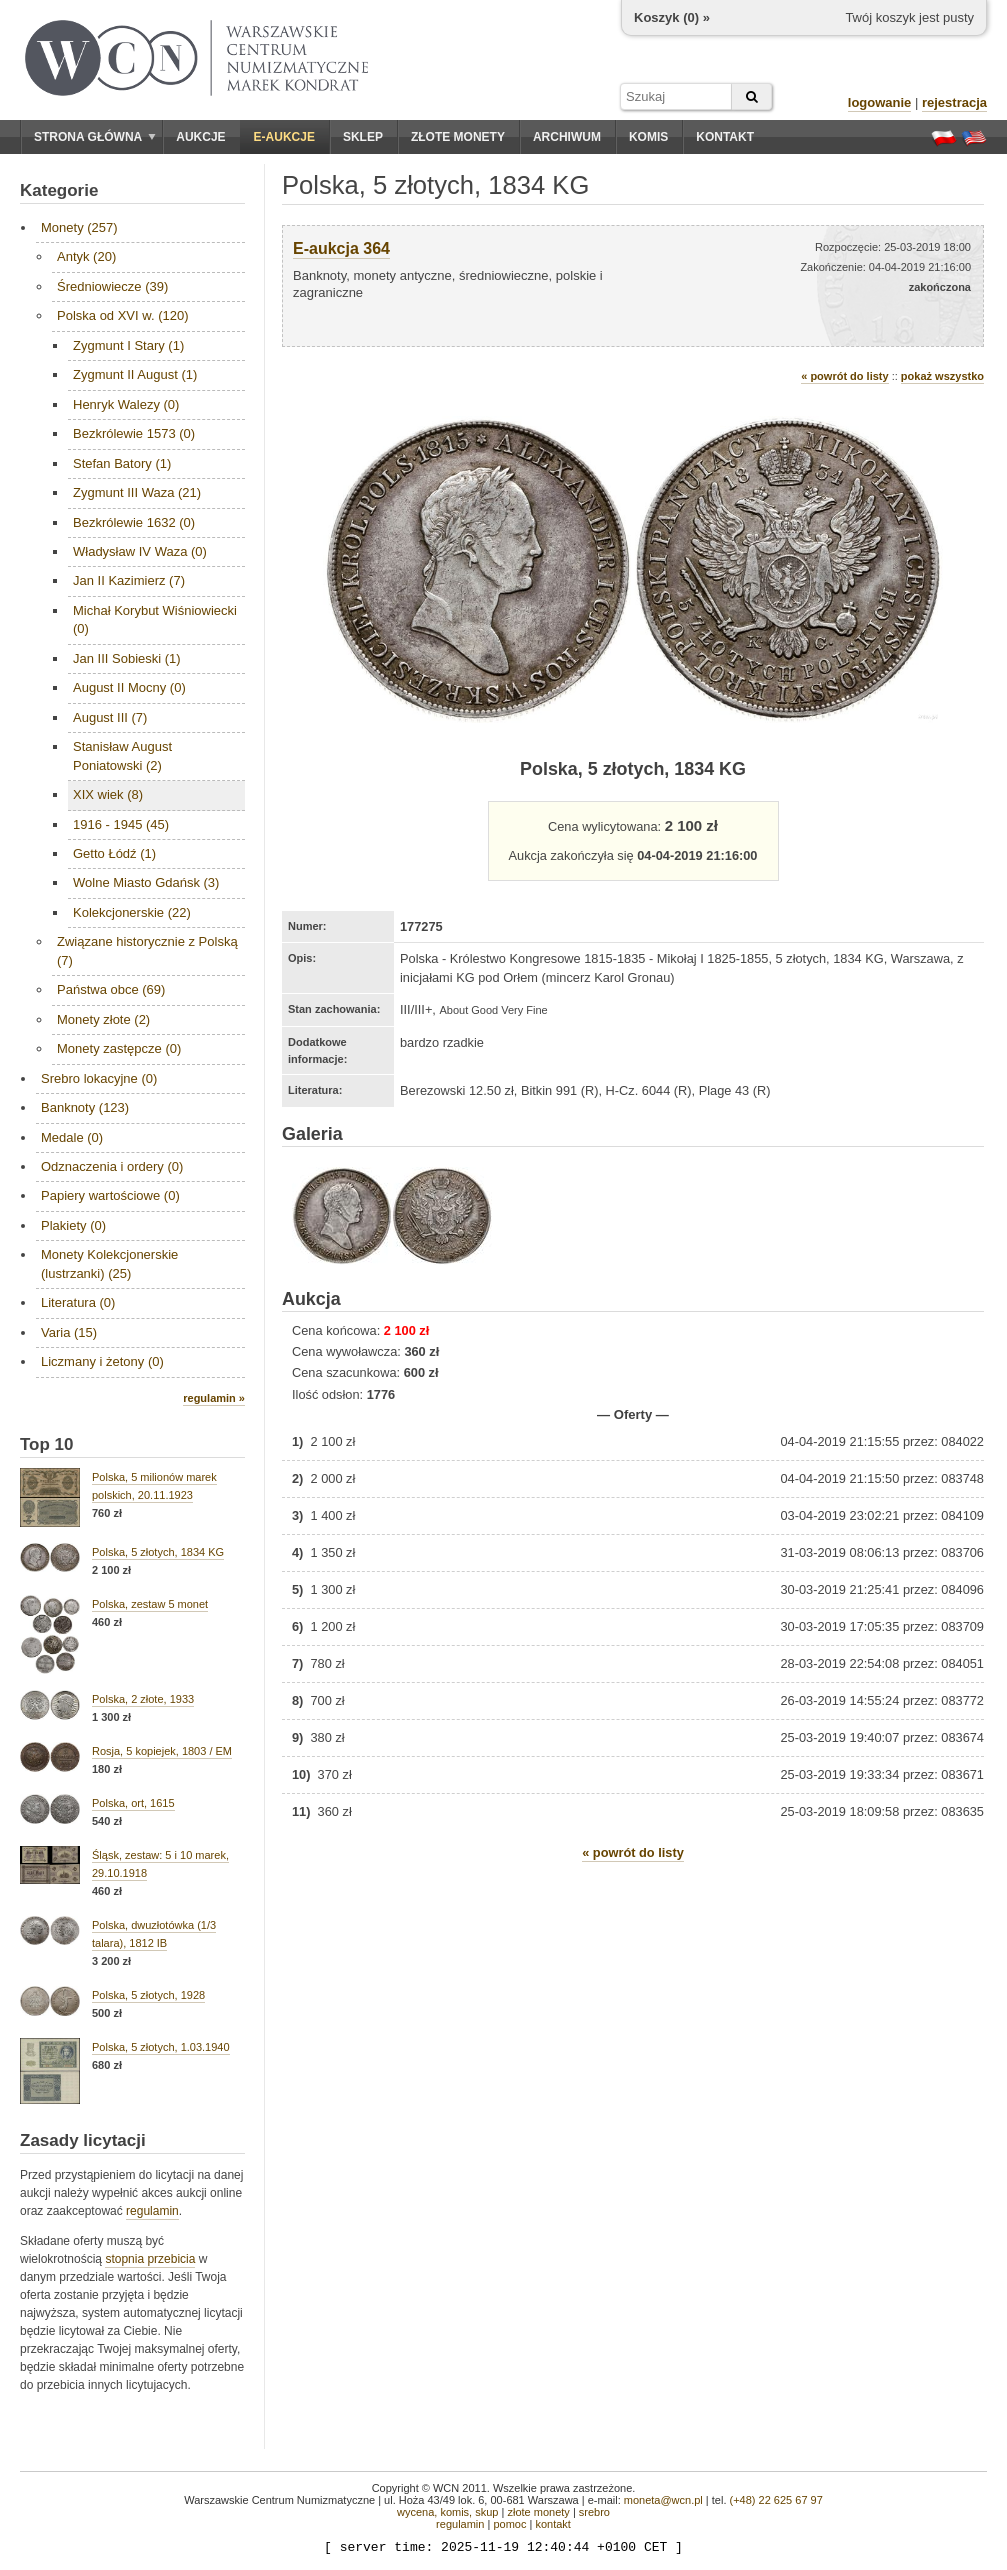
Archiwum (567, 137)
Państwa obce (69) (111, 989)
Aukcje (200, 137)
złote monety (538, 2512)
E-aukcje (284, 137)
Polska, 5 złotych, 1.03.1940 (161, 2047)
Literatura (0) (78, 1302)
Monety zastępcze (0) (119, 1048)
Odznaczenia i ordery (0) (112, 1166)
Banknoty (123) (85, 1107)
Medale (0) (72, 1137)
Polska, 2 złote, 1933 (143, 1699)
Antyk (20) (86, 256)
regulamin (152, 2211)
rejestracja (954, 102)
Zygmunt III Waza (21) (137, 492)
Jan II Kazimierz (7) (129, 580)
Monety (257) (79, 227)
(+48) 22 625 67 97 (776, 2500)
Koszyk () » (672, 17)
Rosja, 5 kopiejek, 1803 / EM (162, 1751)
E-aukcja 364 (341, 248)
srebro (594, 2512)
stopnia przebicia (150, 2259)
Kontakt (725, 137)
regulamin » (214, 1398)
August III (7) (110, 717)
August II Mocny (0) (129, 687)
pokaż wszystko (942, 376)
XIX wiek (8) (108, 794)
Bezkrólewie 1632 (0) (134, 522)
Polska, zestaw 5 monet (150, 1604)
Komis (648, 137)
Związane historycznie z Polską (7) (147, 950)
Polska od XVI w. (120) (123, 315)
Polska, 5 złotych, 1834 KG (158, 1552)
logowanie (880, 102)
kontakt (552, 2524)
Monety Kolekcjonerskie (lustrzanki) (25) (109, 1263)
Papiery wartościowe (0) (110, 1195)
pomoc (509, 2524)
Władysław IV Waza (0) (140, 551)
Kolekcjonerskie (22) (132, 912)
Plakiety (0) (73, 1225)
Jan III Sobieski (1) (127, 658)
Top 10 (47, 1444)
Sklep (363, 137)
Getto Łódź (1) (114, 853)
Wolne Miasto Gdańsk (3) (146, 882)
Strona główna (95, 137)
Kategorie (59, 190)
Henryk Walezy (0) (126, 404)
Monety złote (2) (103, 1019)
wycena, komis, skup (447, 2512)
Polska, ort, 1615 (133, 1803)
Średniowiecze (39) (112, 286)
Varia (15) (69, 1332)
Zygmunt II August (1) (135, 374)
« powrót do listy (844, 376)
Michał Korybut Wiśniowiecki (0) (155, 619)
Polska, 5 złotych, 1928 (148, 1995)
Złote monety (458, 137)
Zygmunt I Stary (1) (128, 345)
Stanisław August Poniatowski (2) (122, 755)
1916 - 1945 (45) (121, 824)
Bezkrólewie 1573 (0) (134, 433)
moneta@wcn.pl (663, 2500)
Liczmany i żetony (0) (102, 1361)
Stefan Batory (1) (122, 463)
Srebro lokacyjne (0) (99, 1078)
